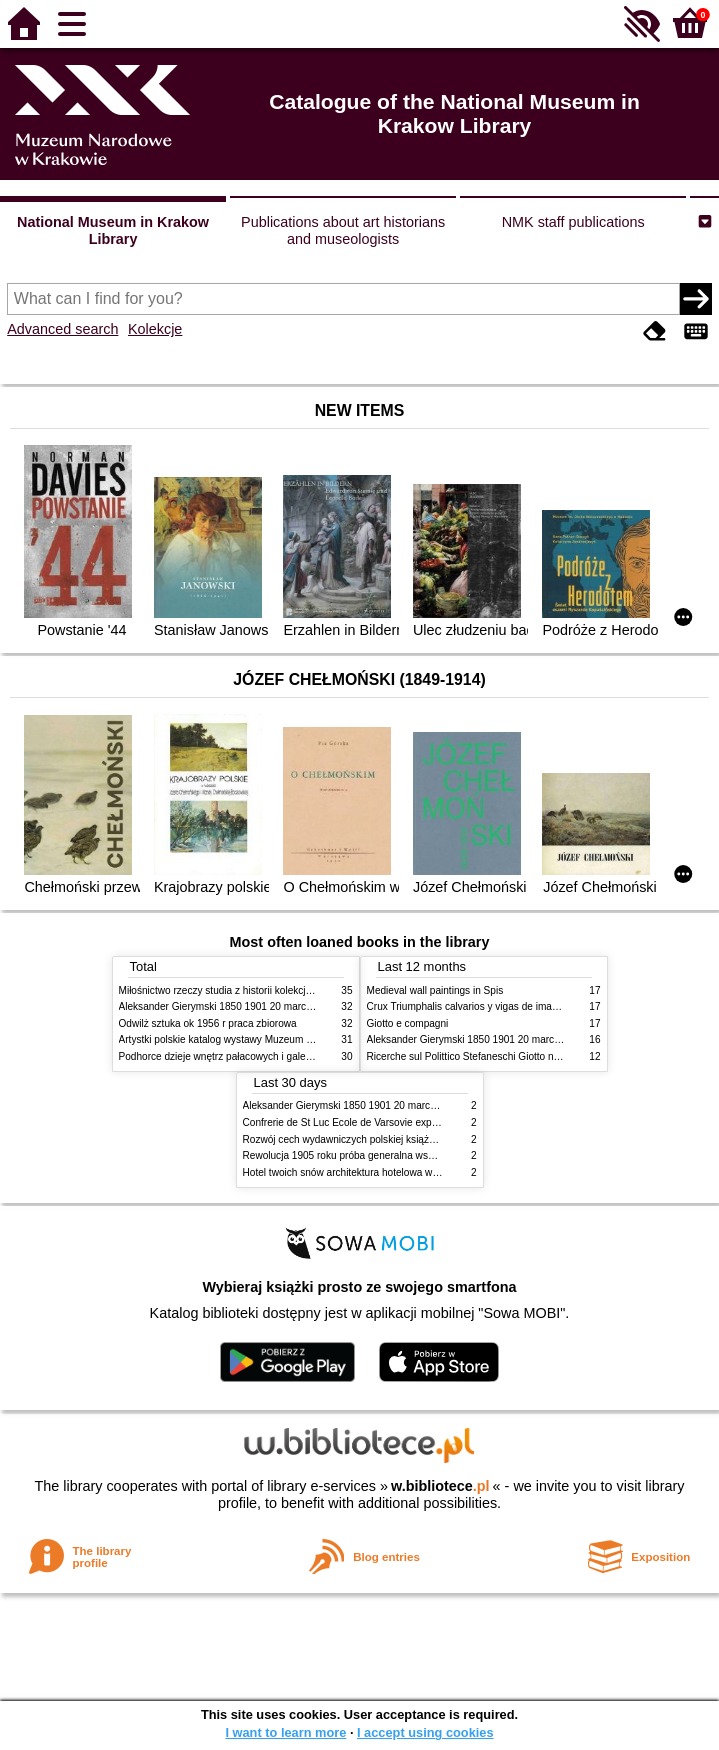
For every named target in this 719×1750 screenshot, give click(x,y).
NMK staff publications (573, 222)
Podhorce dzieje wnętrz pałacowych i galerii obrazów (237, 1056)
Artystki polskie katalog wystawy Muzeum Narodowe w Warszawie (266, 1039)
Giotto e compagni (408, 1023)
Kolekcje (155, 329)
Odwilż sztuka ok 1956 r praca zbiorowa (208, 1023)
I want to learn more (285, 1732)
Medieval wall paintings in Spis (435, 990)
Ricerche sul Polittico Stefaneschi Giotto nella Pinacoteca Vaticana (515, 1056)
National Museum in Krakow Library (113, 230)
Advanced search (62, 329)
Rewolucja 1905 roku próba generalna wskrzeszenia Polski (374, 1155)
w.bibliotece (440, 1486)
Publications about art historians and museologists (343, 230)
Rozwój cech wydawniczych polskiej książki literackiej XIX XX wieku (394, 1139)
